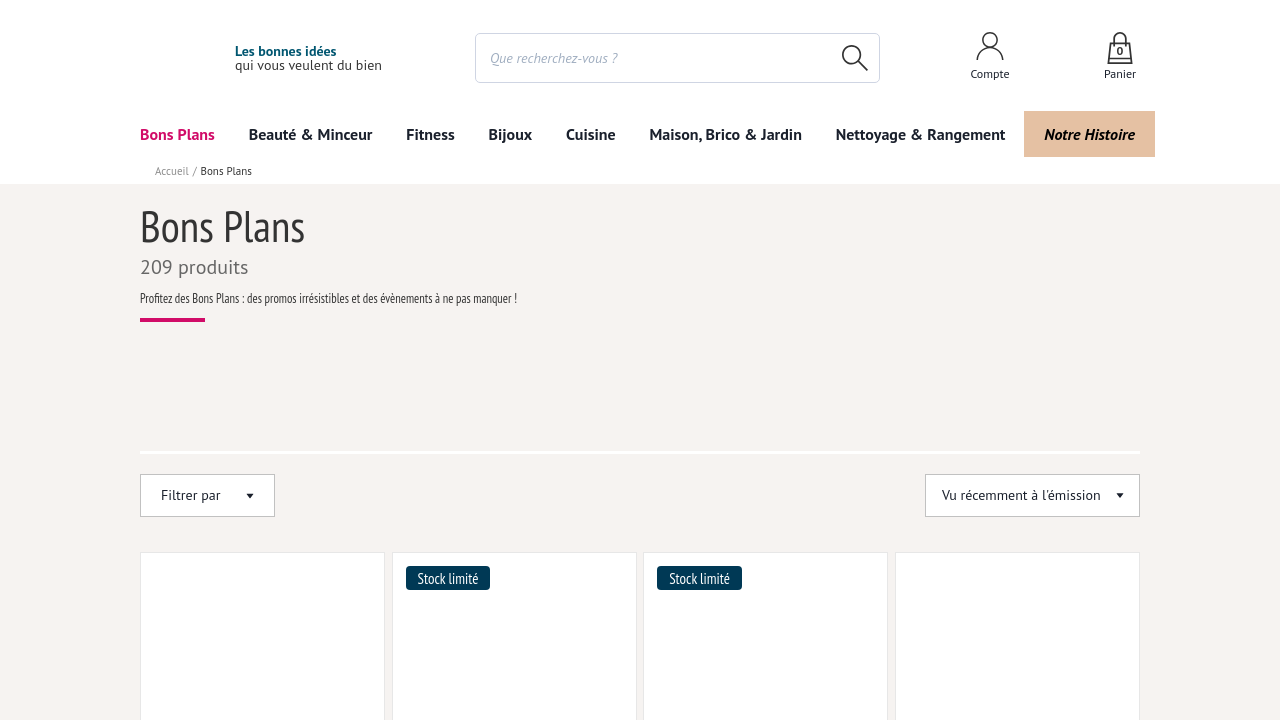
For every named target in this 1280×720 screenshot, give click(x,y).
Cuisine (590, 134)
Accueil (171, 171)
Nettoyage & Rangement (915, 134)
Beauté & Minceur (311, 134)
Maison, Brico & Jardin (720, 134)
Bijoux (511, 134)
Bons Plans (178, 134)
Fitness (431, 134)
